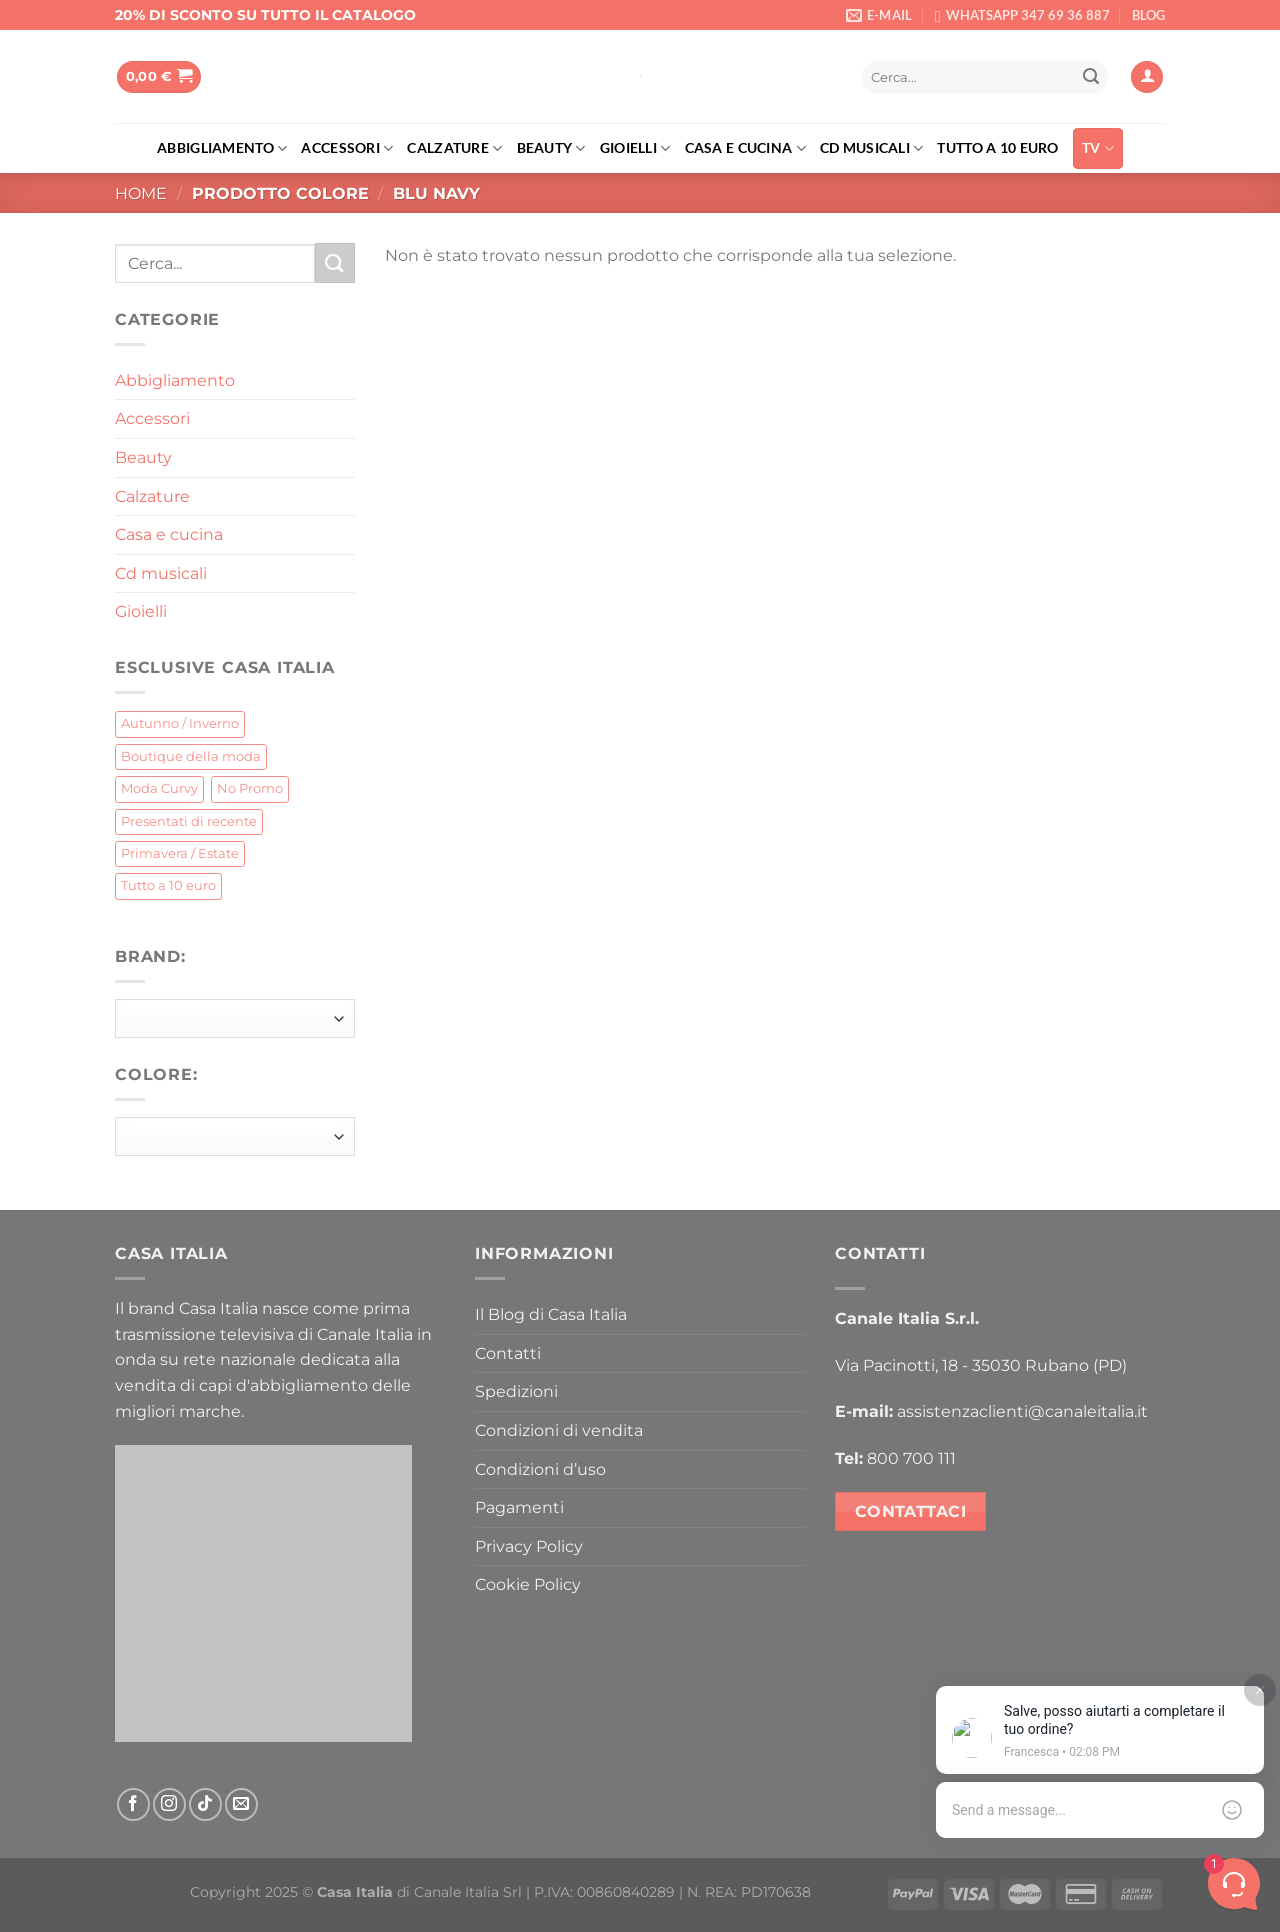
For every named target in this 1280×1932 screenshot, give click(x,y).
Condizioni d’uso (540, 1469)
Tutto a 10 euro (997, 147)
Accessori (347, 148)
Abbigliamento (222, 148)
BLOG (1148, 15)
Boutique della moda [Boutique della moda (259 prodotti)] (191, 756)
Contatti (508, 1353)
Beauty (551, 148)
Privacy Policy (529, 1546)
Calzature (454, 148)
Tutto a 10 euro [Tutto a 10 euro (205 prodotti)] (168, 885)
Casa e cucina (745, 148)
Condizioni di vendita (559, 1430)
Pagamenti (519, 1507)
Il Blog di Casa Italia (551, 1314)
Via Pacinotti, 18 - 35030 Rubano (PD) (981, 1365)
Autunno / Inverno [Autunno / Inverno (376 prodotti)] (180, 723)
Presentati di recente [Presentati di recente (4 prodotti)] (189, 821)
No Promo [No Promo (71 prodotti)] (250, 788)
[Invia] (1091, 77)
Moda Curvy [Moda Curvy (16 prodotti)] (159, 788)
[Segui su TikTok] (205, 1804)
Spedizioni (516, 1391)
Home (141, 193)
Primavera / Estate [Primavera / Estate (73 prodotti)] (180, 853)
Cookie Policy (528, 1584)
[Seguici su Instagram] (169, 1804)
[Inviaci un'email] (241, 1804)
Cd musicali (872, 148)
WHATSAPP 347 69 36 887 (1028, 15)
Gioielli (635, 148)
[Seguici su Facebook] (133, 1804)
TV (1098, 148)
